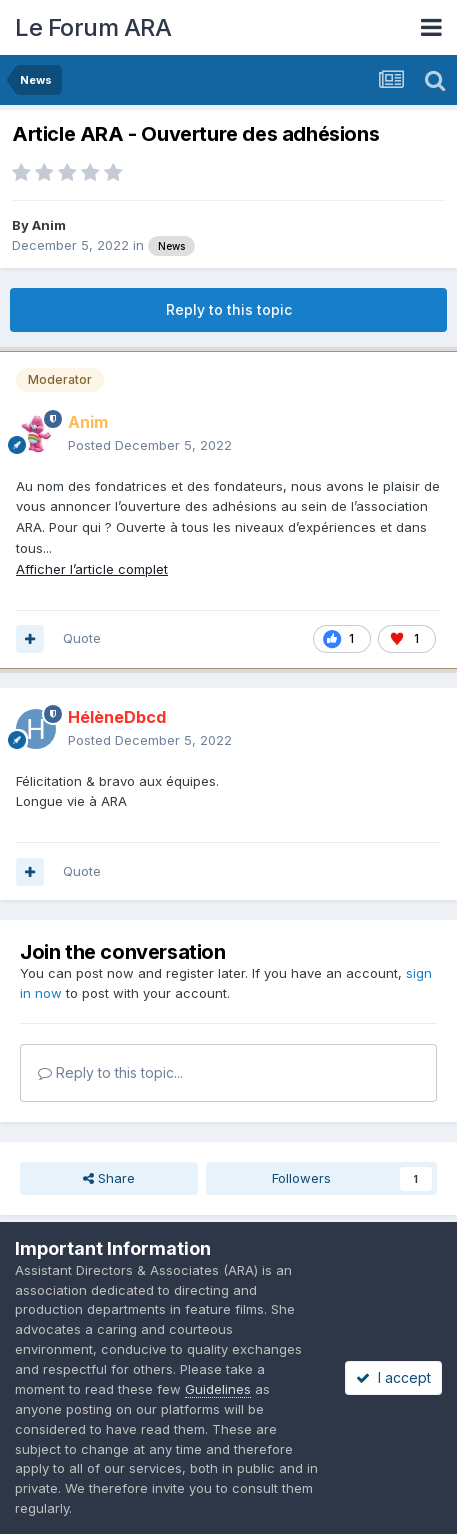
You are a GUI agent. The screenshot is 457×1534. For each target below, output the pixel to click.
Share (109, 1178)
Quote (82, 638)
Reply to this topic (229, 309)
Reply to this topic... (110, 1072)
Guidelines (218, 1389)
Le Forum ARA (93, 27)
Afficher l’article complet (92, 569)
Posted (150, 445)
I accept (393, 1377)
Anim (49, 225)
